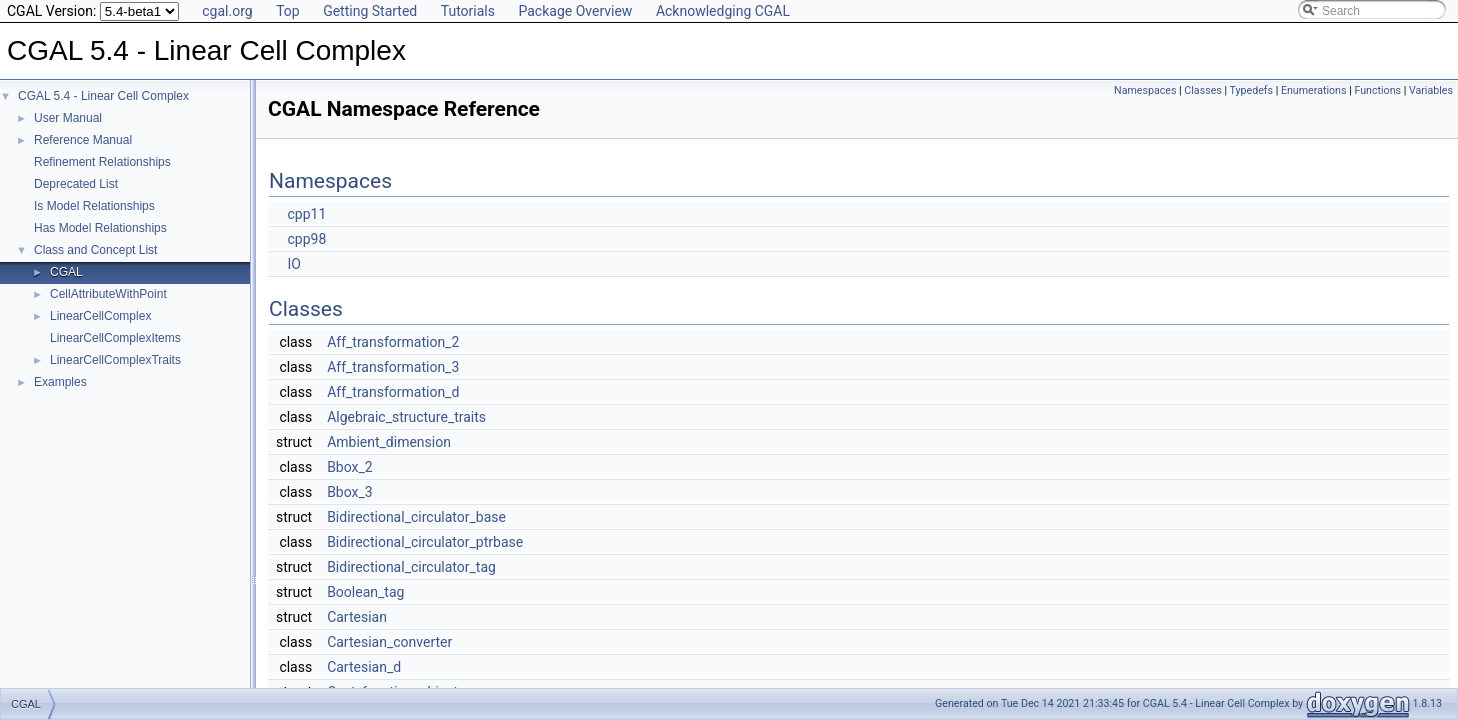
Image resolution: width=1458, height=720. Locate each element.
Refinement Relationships (102, 162)
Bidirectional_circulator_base (416, 517)
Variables (1431, 90)
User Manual (68, 118)
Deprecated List (76, 184)
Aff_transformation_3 (393, 367)
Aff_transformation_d (393, 392)
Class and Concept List (95, 250)
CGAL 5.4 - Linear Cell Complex (103, 96)
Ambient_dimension (389, 442)
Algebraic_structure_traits (406, 417)
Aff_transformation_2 (393, 342)
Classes (1202, 90)
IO (293, 264)
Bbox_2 (350, 467)
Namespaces (1145, 90)
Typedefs (1252, 90)
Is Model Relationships (94, 206)
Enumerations (1314, 90)
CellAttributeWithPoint (108, 294)
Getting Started (370, 11)
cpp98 (306, 239)
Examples (60, 382)
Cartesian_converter (389, 642)
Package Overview (575, 11)
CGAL (66, 272)
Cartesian (357, 617)
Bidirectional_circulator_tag (411, 567)
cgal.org (227, 11)
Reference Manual (83, 140)
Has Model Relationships (100, 228)
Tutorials (468, 11)
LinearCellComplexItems (115, 338)
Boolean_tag (365, 592)
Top (288, 11)
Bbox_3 (350, 492)
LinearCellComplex (100, 316)
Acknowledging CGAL (723, 11)
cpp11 (306, 214)
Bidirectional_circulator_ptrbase (425, 542)
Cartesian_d (364, 667)
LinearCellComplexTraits (115, 360)
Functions (1377, 90)
